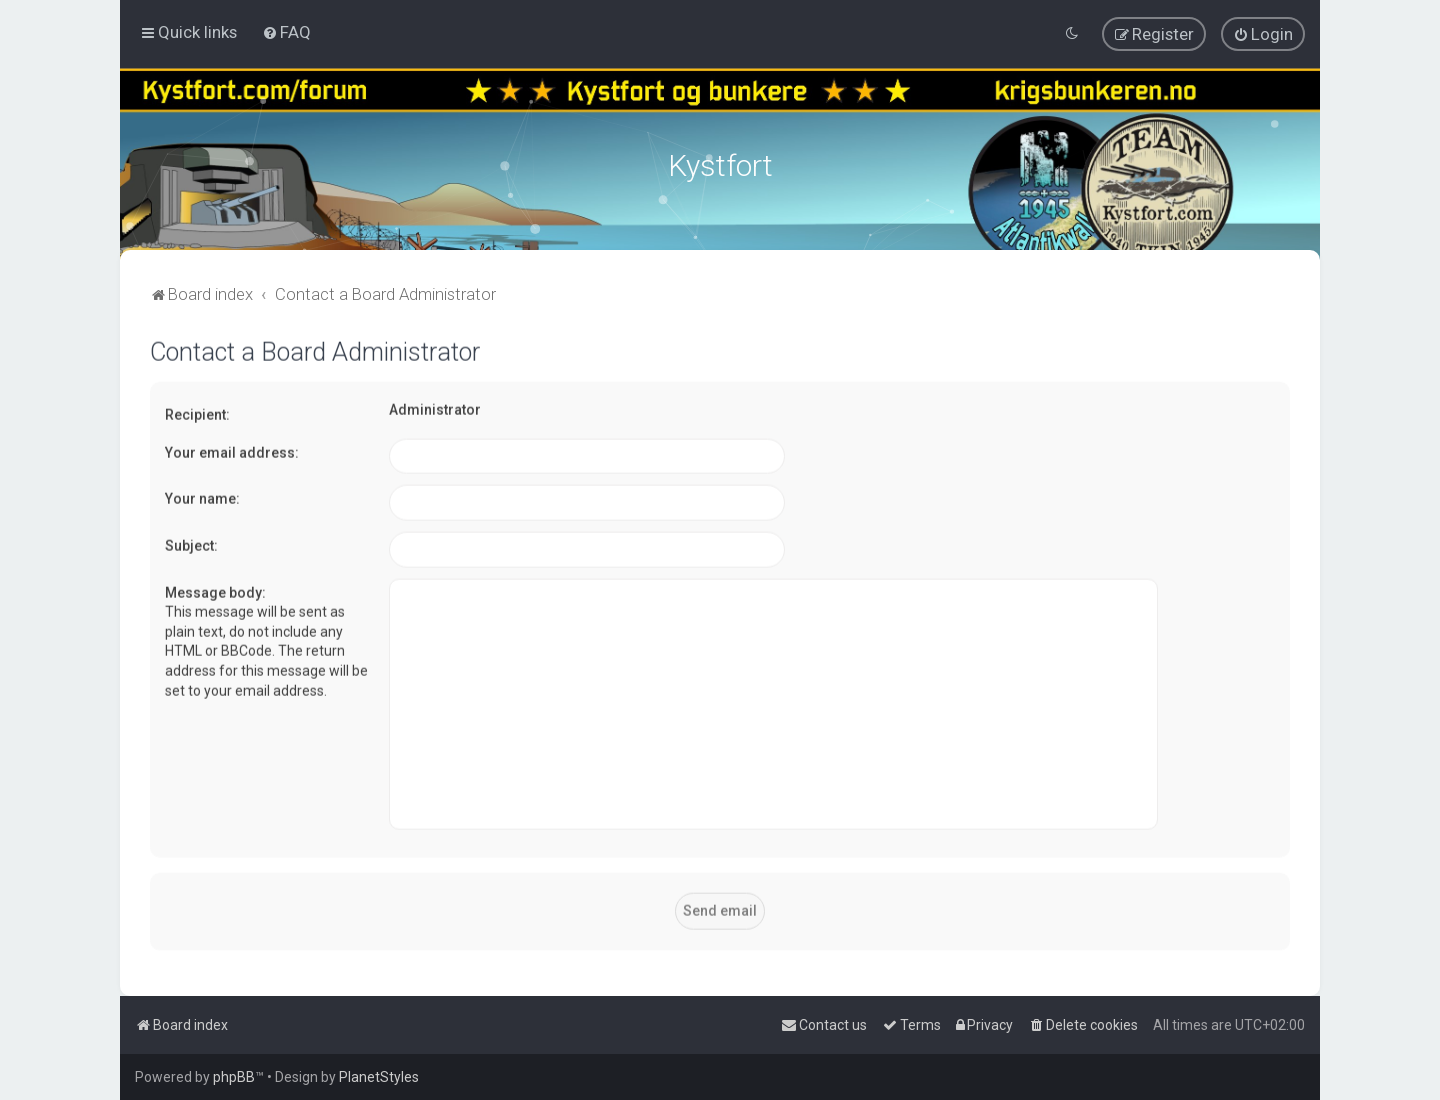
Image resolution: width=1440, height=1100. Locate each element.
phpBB (234, 1077)
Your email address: (232, 449)
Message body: (215, 589)
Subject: (191, 542)
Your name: (202, 496)
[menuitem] (286, 32)
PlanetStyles (379, 1077)
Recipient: (197, 412)
